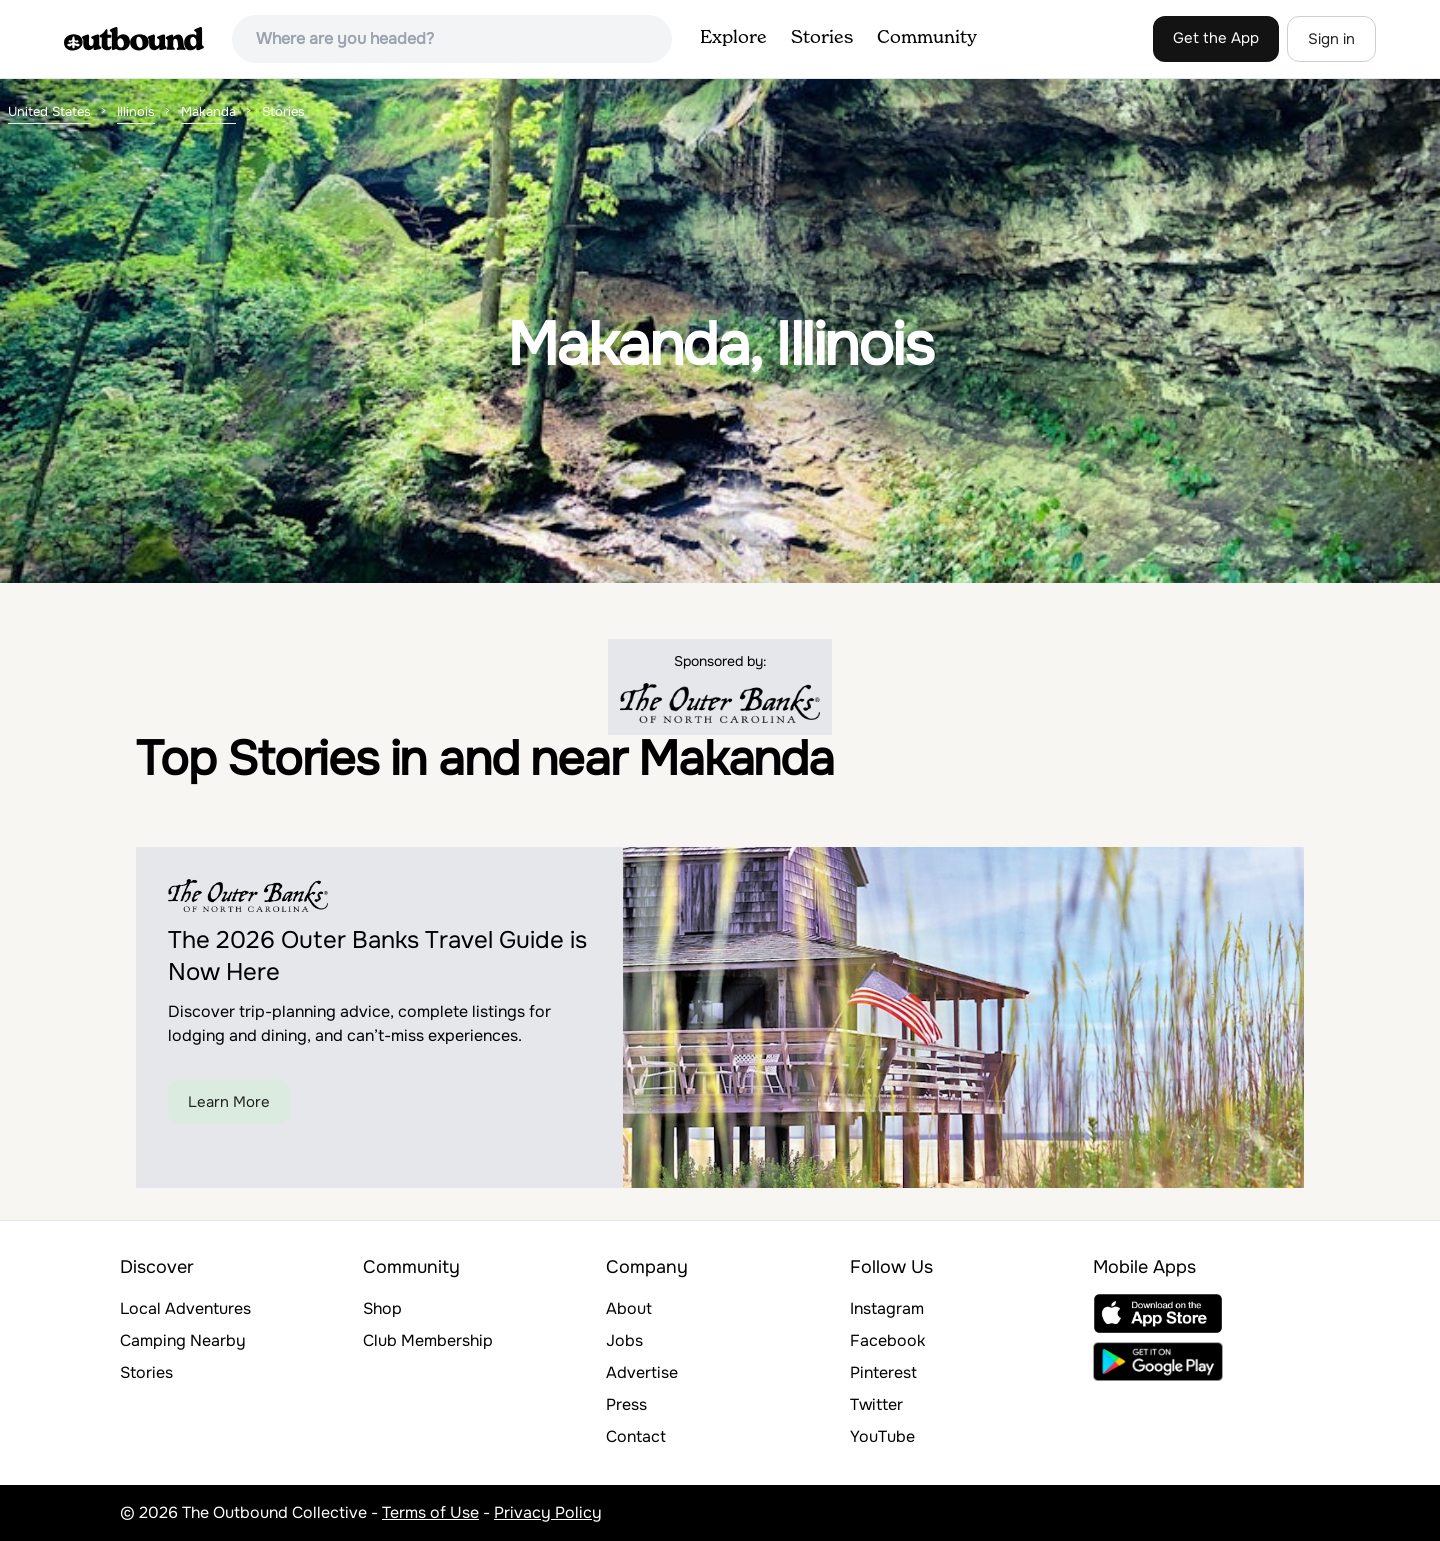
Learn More (229, 1102)
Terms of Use (430, 1512)
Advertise (642, 1372)
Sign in (1331, 39)
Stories (822, 38)
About (629, 1308)
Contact (636, 1436)
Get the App (1216, 38)
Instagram (887, 1308)
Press (626, 1404)
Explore (733, 38)
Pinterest (883, 1372)
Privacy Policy (548, 1512)
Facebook (887, 1340)
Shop (382, 1308)
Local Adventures (185, 1308)
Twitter (876, 1404)
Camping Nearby (183, 1340)
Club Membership (428, 1340)
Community (927, 38)
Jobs (624, 1340)
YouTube (882, 1436)
